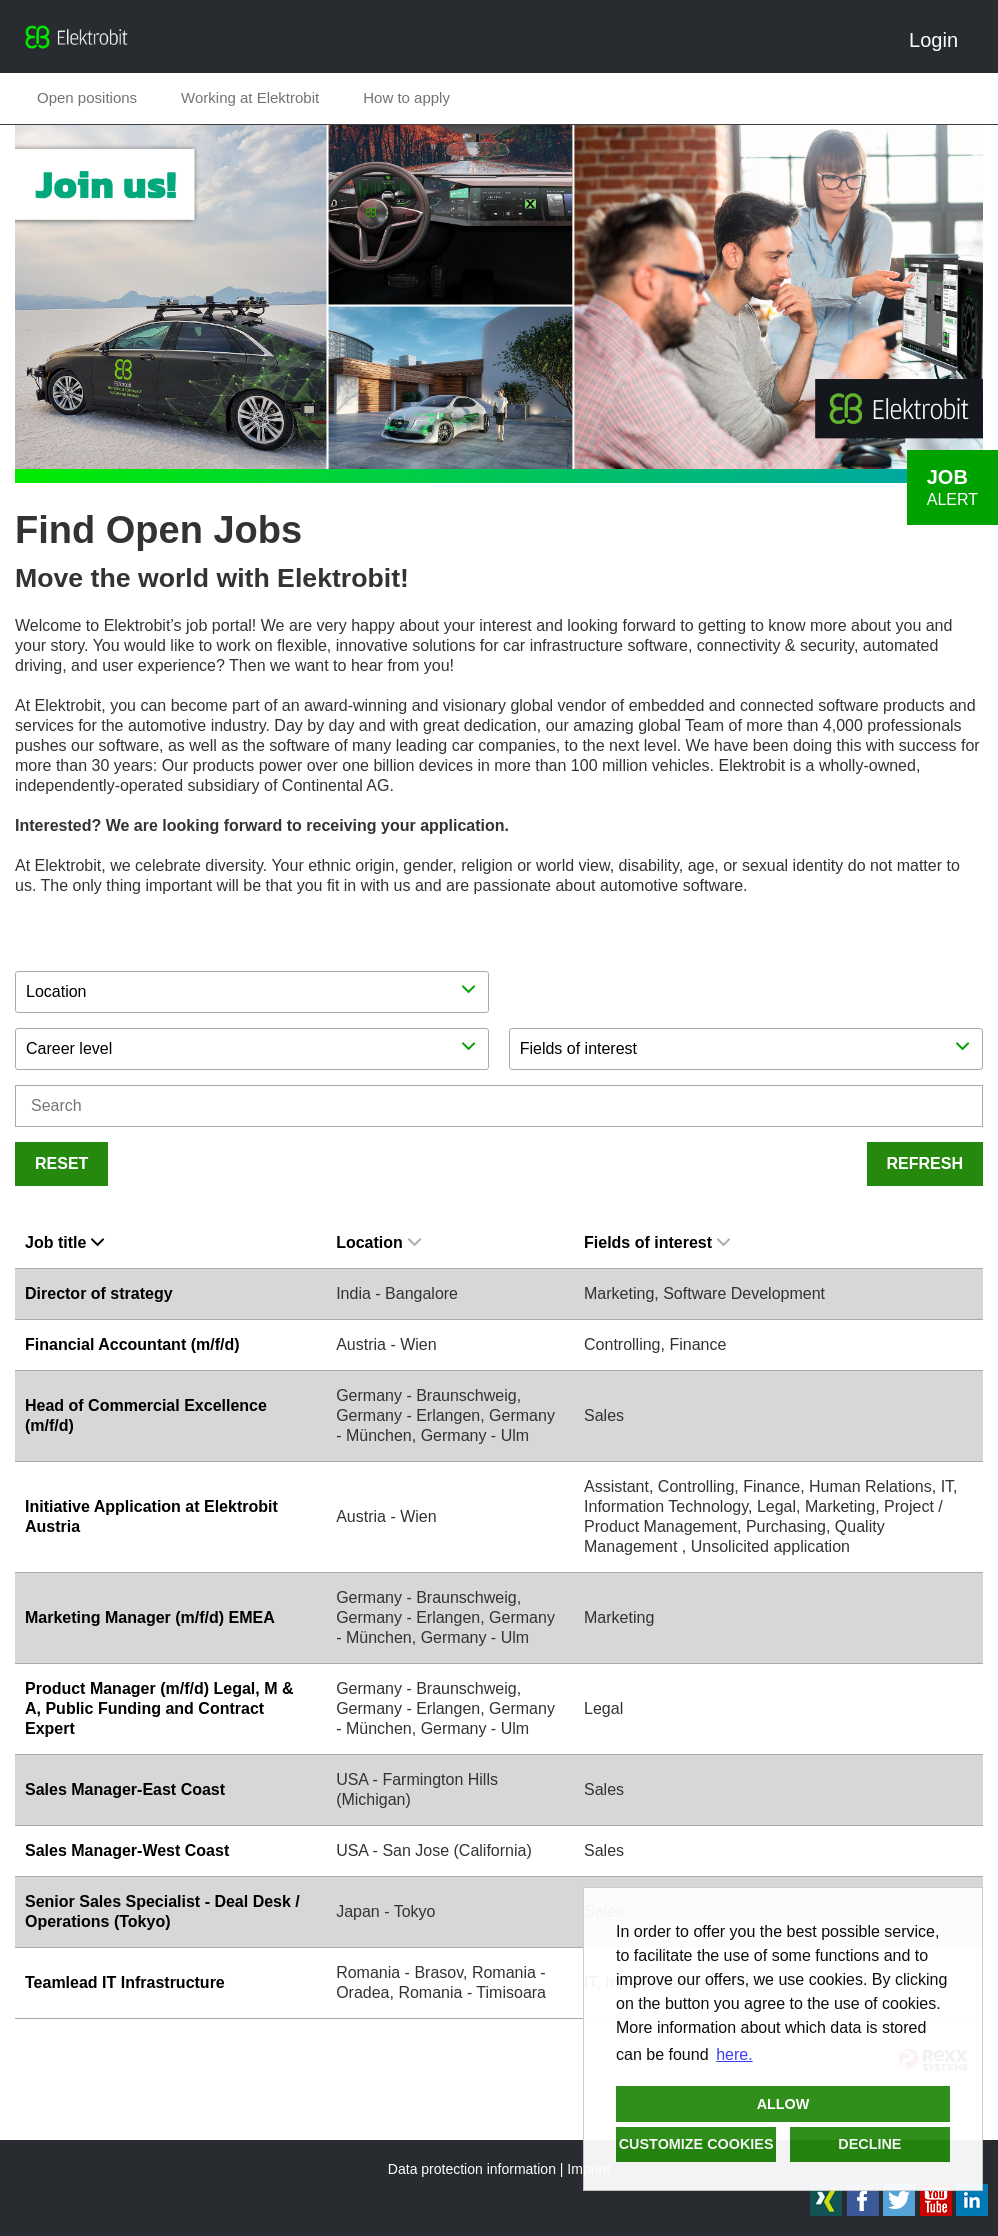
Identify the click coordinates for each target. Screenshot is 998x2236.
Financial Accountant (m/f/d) (132, 1344)
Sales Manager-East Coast (125, 1789)
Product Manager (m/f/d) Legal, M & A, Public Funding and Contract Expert (159, 1708)
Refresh (925, 1163)
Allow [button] (783, 2104)
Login (941, 40)
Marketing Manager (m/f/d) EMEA (150, 1617)
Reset (61, 1163)
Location (378, 1242)
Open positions (87, 97)
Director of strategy (99, 1293)
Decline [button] (869, 2144)
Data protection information (472, 2169)
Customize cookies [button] (696, 2144)
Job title (64, 1242)
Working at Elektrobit (250, 97)
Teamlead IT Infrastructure (125, 1982)
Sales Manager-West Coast (127, 1850)
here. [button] (734, 2054)
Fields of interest (657, 1242)
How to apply (406, 97)
